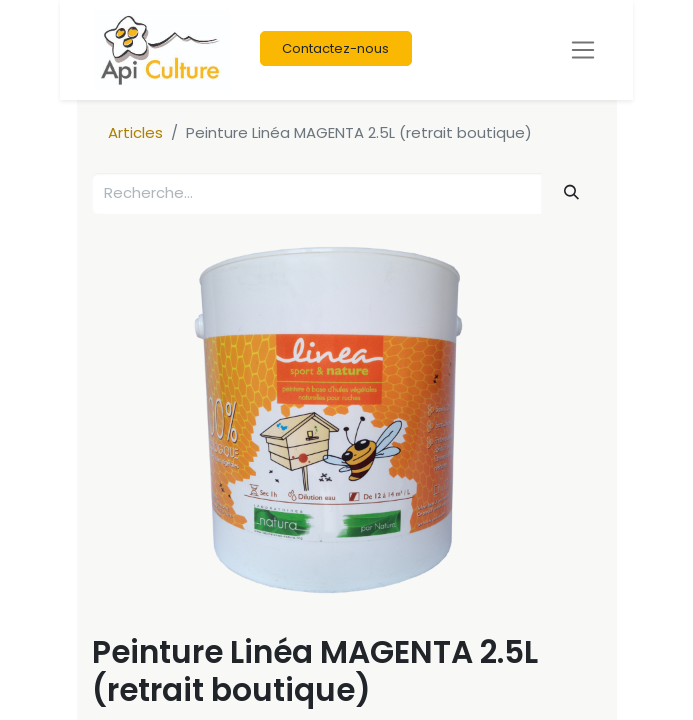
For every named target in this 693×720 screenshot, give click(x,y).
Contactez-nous (335, 48)
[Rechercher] (571, 192)
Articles (135, 132)
